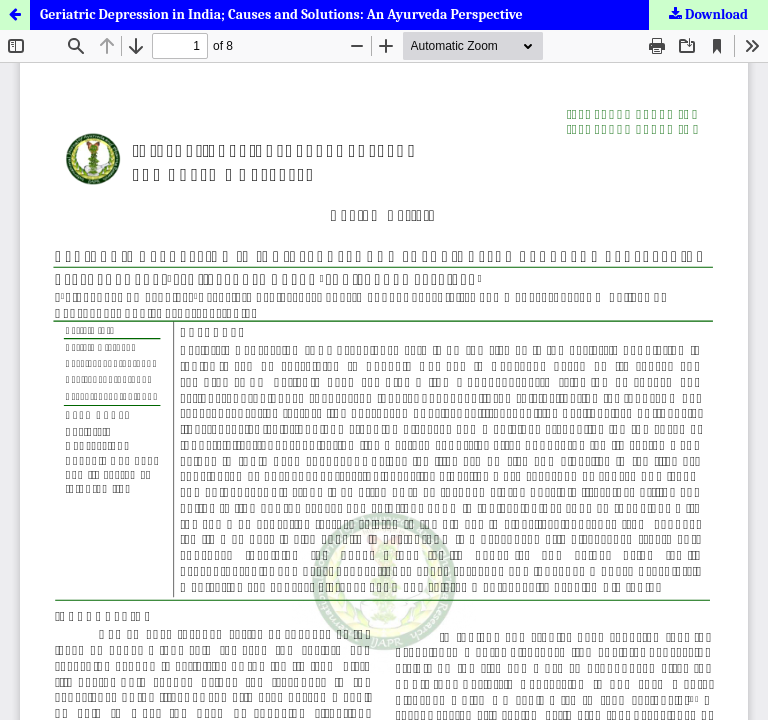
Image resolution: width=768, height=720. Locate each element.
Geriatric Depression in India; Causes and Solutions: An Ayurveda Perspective (281, 14)
